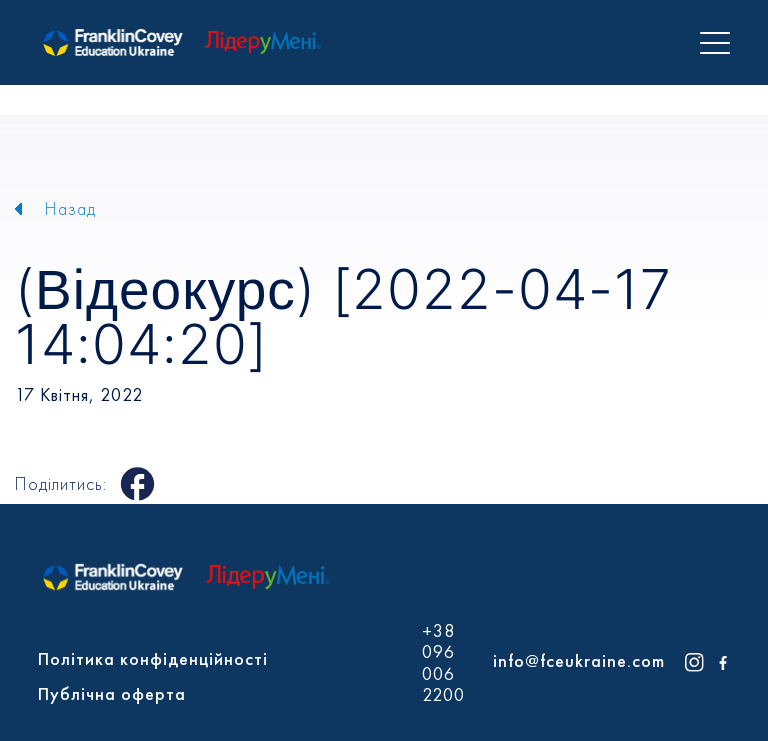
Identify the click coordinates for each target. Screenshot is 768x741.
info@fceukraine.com (579, 660)
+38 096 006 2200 (443, 663)
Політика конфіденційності (153, 658)
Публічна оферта (112, 693)
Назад (70, 208)
